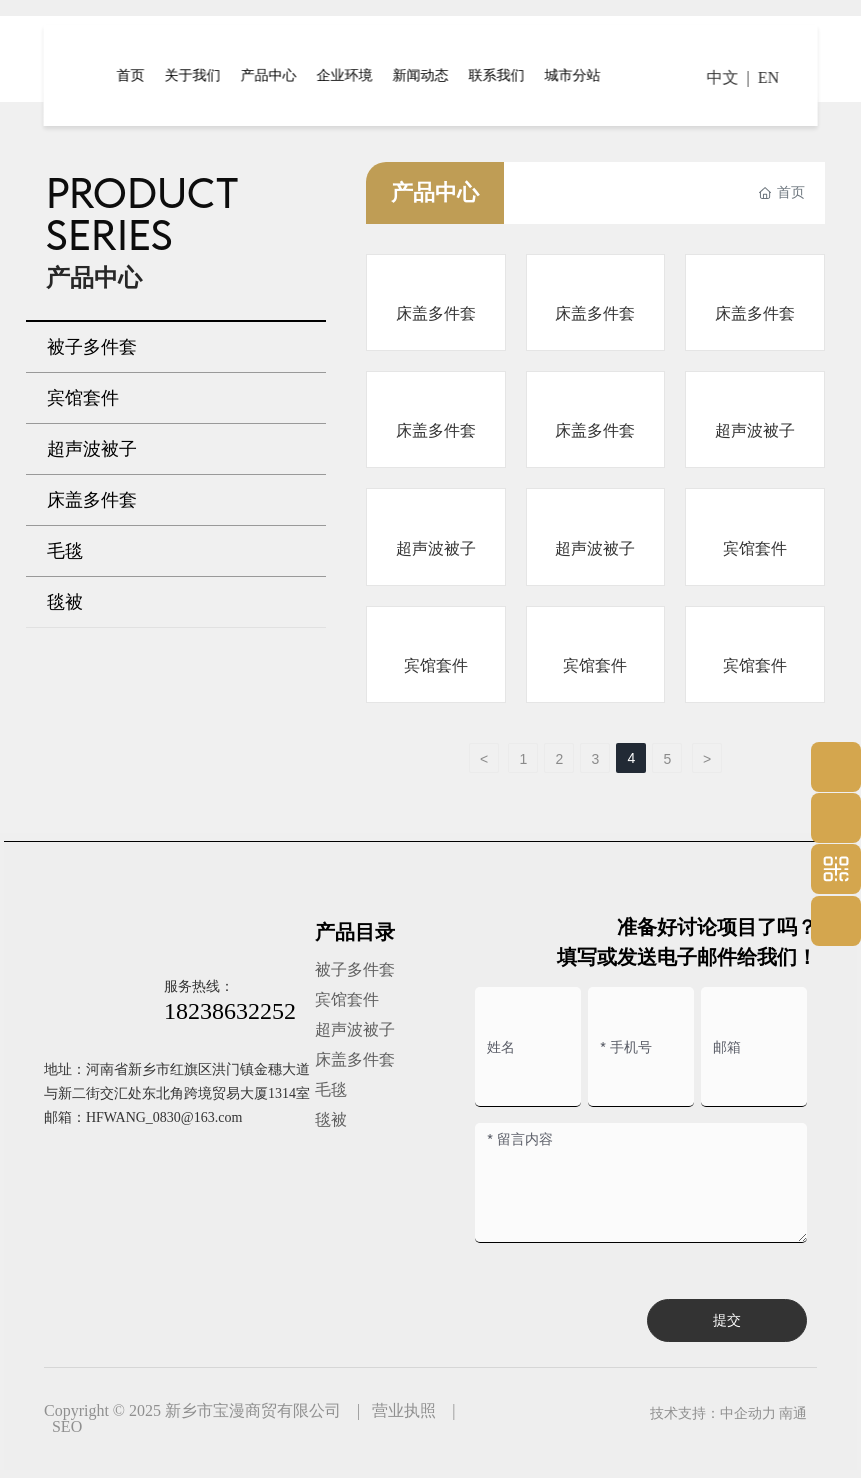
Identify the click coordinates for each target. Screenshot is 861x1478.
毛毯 (331, 1089)
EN (768, 77)
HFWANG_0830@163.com (164, 1117)
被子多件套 (355, 969)
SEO (67, 1426)
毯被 (331, 1119)
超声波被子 (755, 430)
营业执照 (404, 1410)
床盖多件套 (436, 313)
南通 (793, 1413)
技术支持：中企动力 (713, 1413)
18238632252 (230, 1011)
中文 (723, 77)
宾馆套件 (755, 548)
